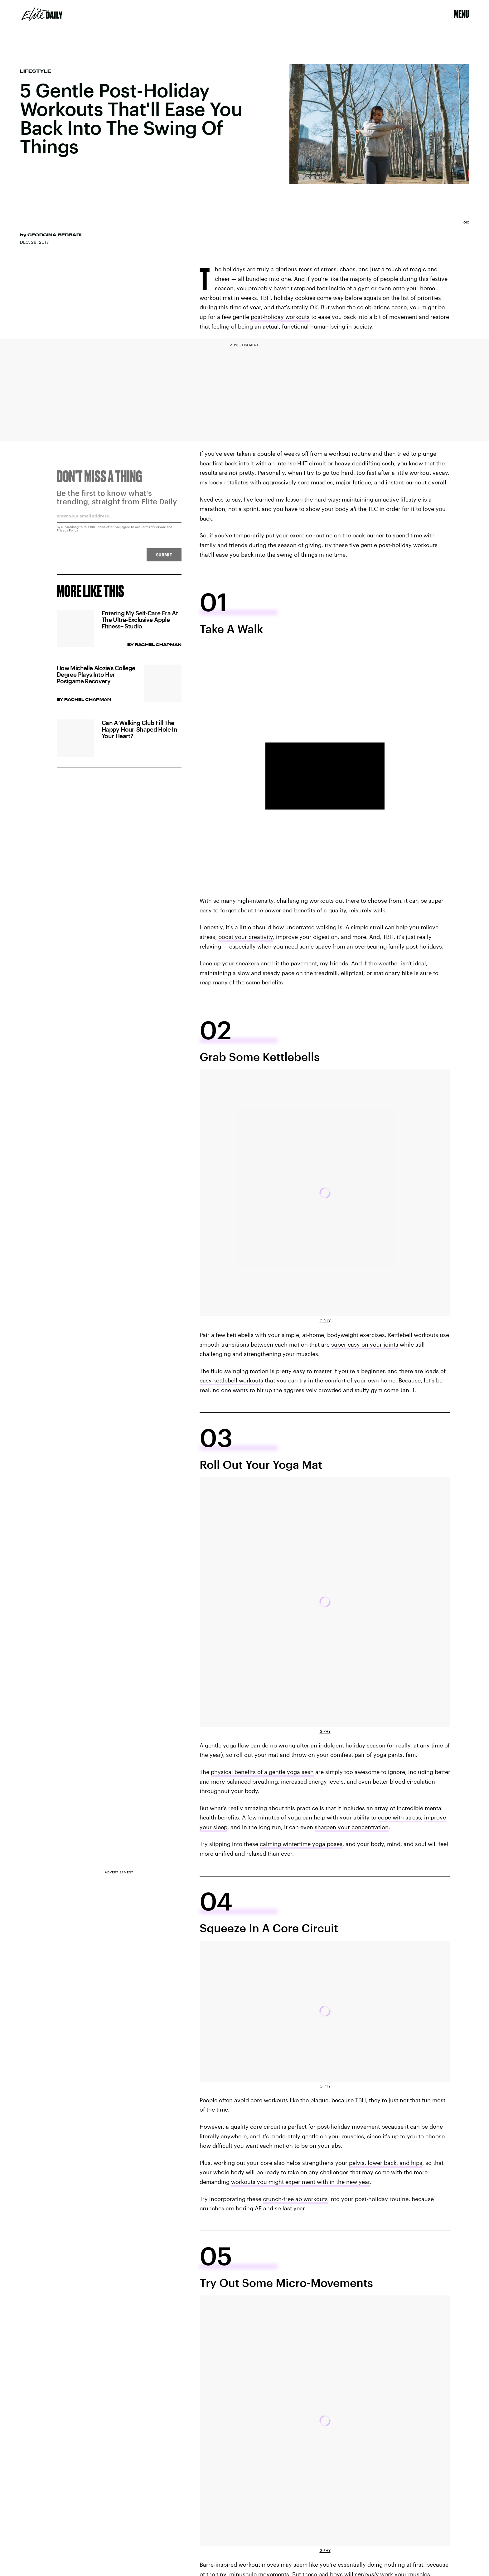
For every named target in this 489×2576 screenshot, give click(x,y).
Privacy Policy (67, 533)
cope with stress (399, 1817)
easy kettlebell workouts (231, 1380)
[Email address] (119, 521)
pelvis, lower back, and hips (385, 2162)
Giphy (325, 1321)
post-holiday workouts (280, 316)
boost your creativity (245, 936)
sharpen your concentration (352, 1827)
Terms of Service (153, 529)
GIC (466, 222)
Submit (164, 557)
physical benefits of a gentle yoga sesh (262, 1771)
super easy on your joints (364, 1344)
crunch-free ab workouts (295, 2198)
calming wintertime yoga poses (301, 1843)
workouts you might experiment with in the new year (300, 2181)
